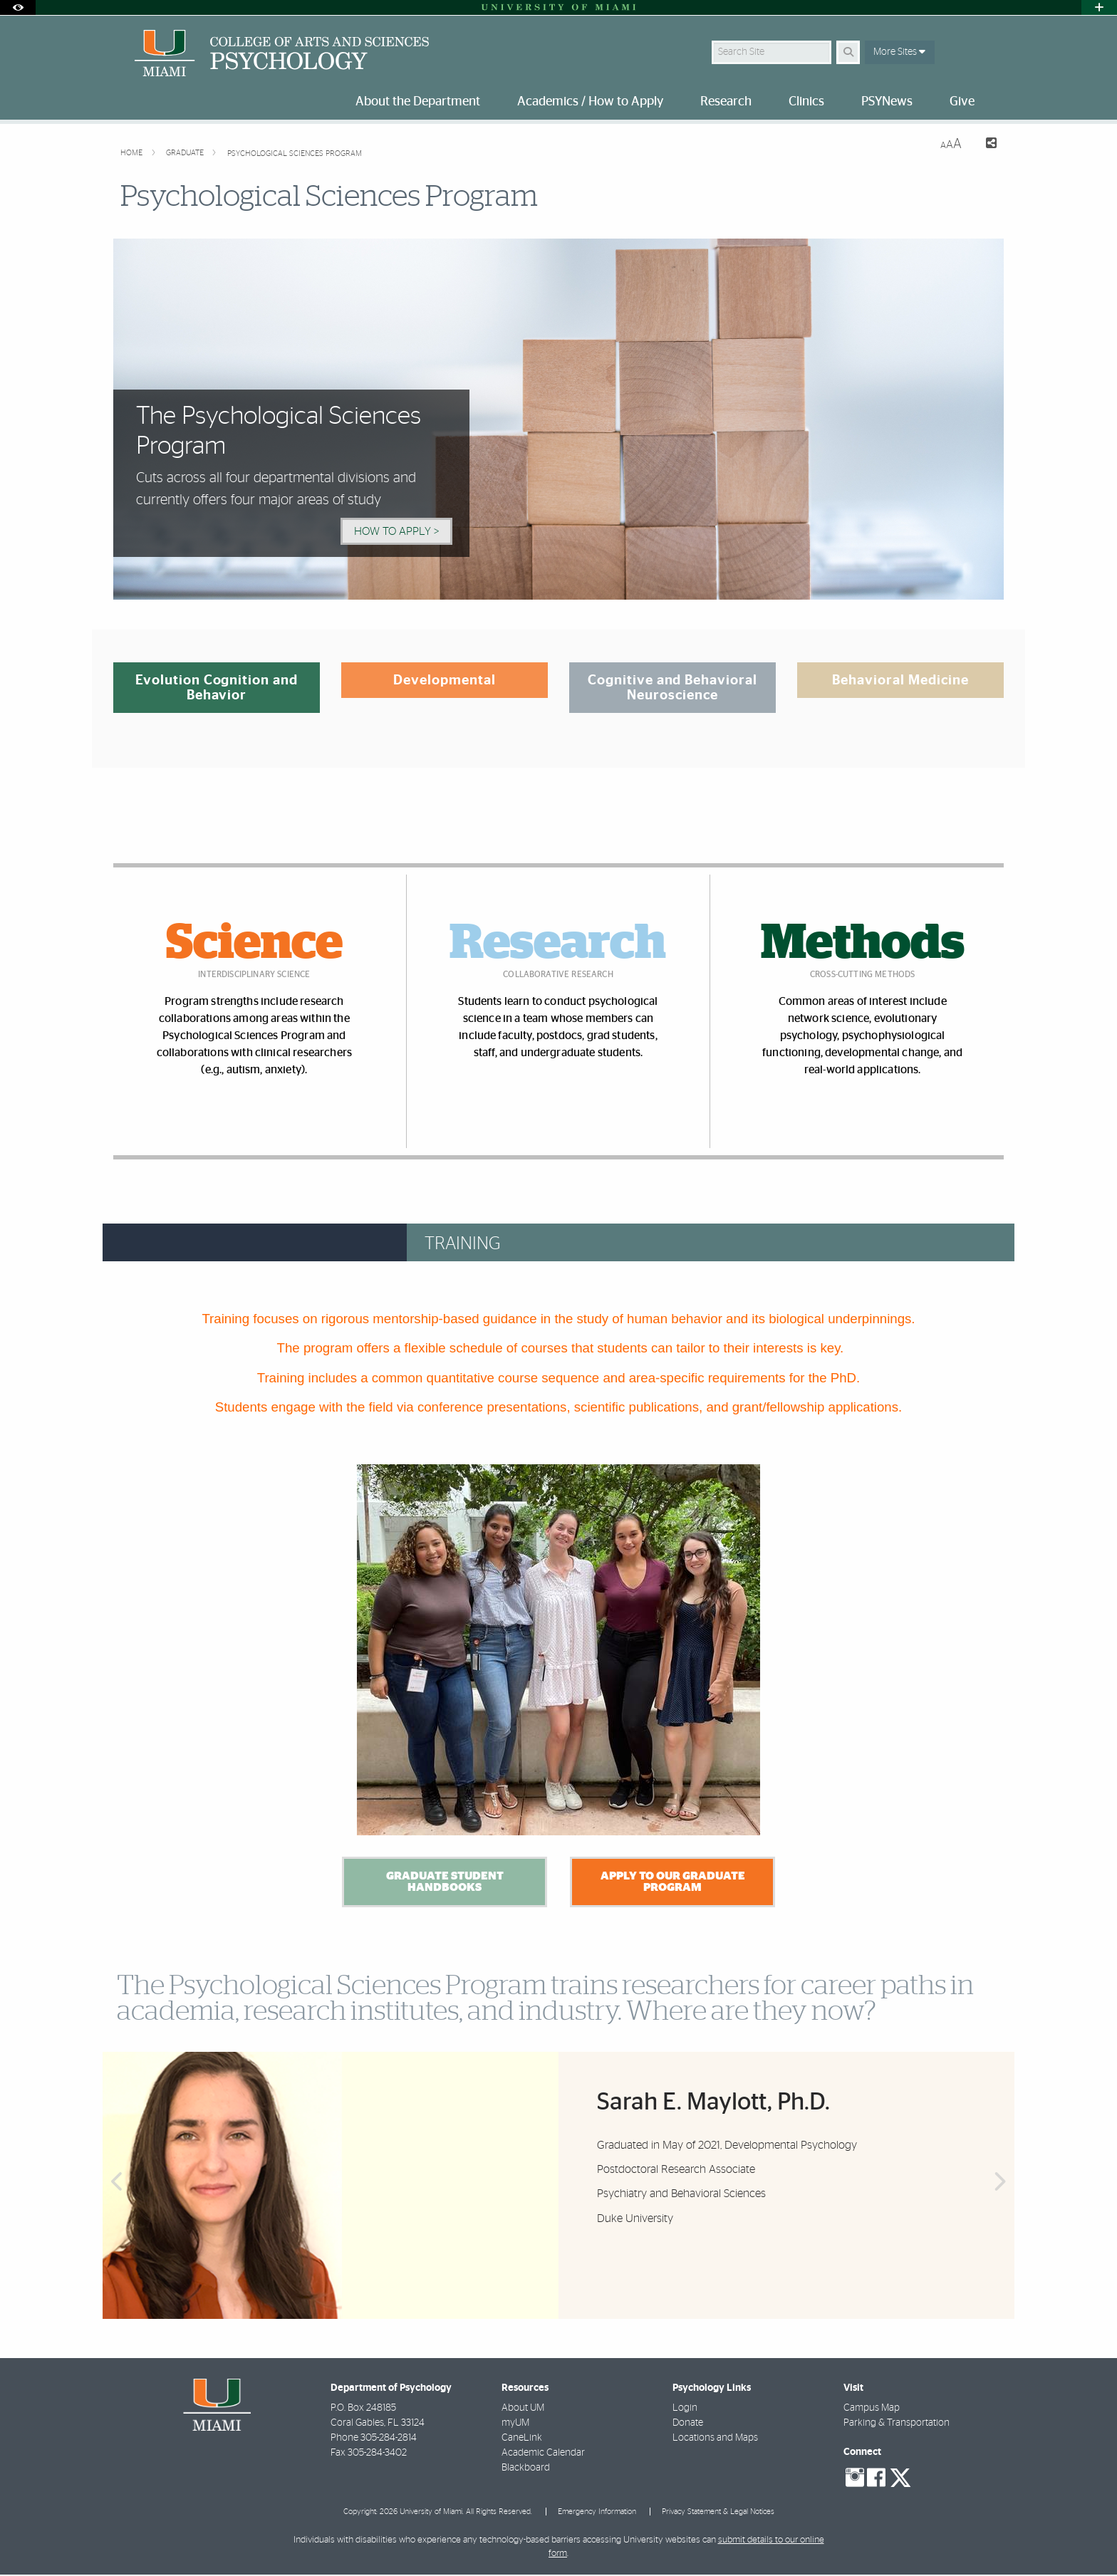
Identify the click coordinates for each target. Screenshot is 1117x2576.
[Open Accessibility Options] (18, 7)
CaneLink (522, 2439)
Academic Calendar (543, 2454)
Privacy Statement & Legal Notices (718, 2513)
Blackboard (526, 2469)
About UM (523, 2409)
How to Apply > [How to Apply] (396, 531)
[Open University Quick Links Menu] (1099, 7)
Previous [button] (115, 2193)
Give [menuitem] (962, 101)
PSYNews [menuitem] (887, 101)
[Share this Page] (985, 144)
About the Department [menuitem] (417, 101)
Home (132, 153)
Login (684, 2409)
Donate (687, 2424)
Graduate (186, 153)
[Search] (848, 52)
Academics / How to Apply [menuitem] (590, 101)
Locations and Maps (715, 2439)
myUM (515, 2424)
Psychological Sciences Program (294, 153)
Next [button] (1001, 2193)
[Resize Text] (951, 144)
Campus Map (871, 2409)
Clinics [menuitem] (806, 101)
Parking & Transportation (896, 2424)
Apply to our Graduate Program (672, 1883)
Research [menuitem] (726, 101)
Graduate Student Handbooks (444, 1883)
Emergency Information (597, 2513)
